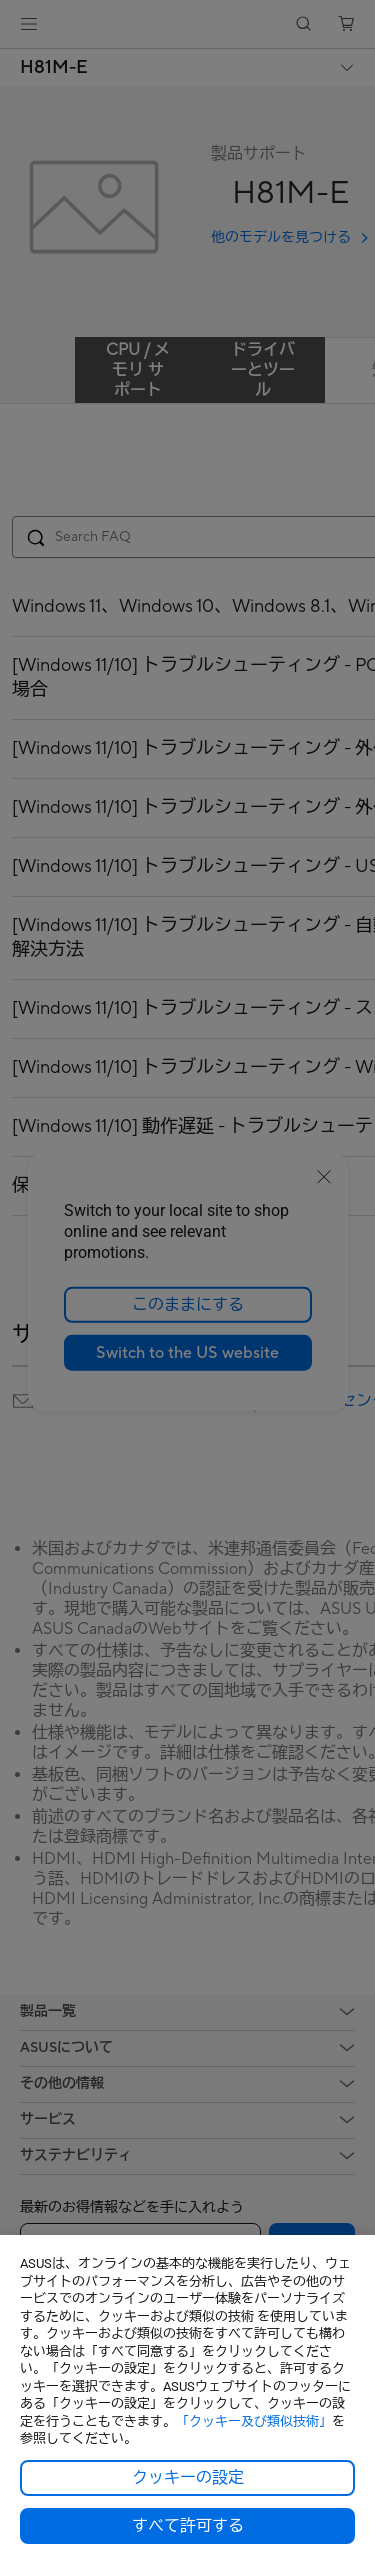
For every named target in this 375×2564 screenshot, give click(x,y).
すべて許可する (188, 2526)
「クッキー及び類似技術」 (254, 2421)
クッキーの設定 (188, 2478)
